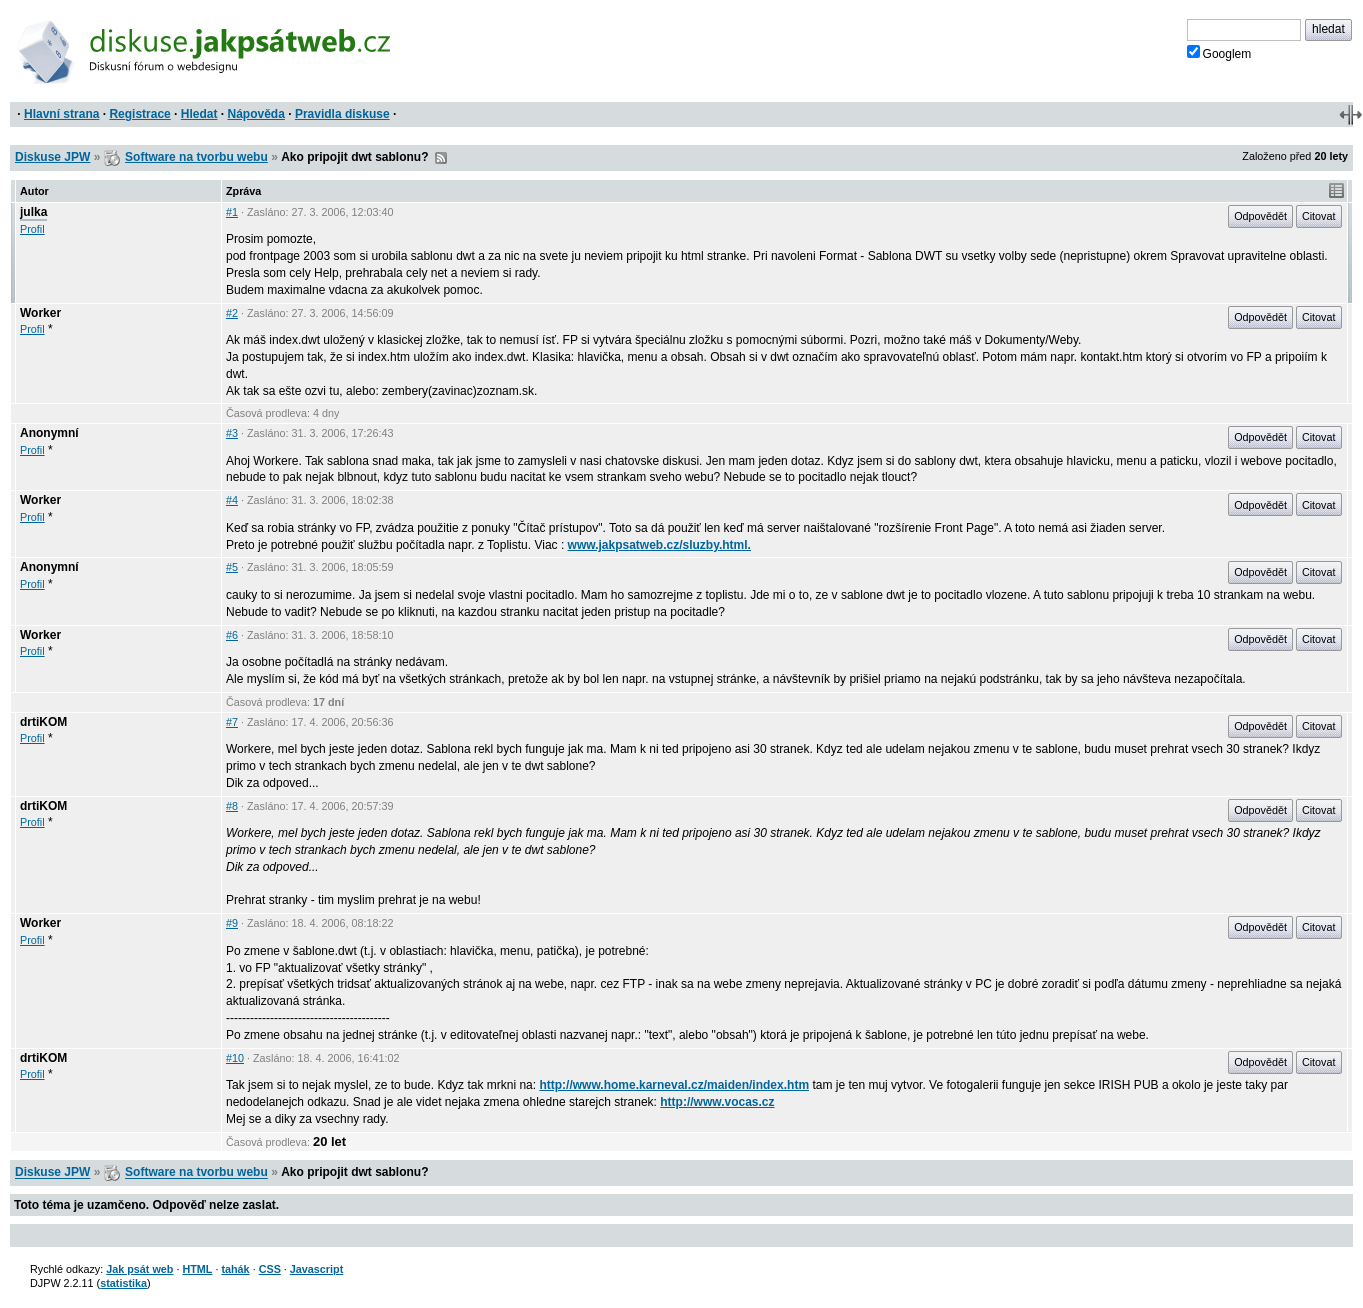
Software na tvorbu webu (196, 157)
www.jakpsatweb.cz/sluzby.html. (659, 545)
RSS (441, 158)
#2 (232, 313)
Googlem (1219, 53)
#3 (232, 433)
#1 (232, 212)
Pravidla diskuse (342, 114)
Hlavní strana (61, 114)
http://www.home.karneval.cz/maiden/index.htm (674, 1085)
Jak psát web (139, 1269)
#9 (232, 923)
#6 (232, 635)
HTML (197, 1269)
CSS (270, 1269)
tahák (235, 1269)
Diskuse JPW (52, 157)
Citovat (1319, 216)
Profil (32, 229)
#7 (232, 722)
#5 (232, 567)
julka (33, 212)
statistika (123, 1283)
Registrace (139, 114)
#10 (235, 1058)
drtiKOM (43, 722)
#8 (232, 806)
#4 (232, 500)
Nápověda (256, 114)
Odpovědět (1260, 216)
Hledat (199, 114)
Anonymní (49, 433)
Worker (40, 313)
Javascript (316, 1269)
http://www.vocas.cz (717, 1102)
